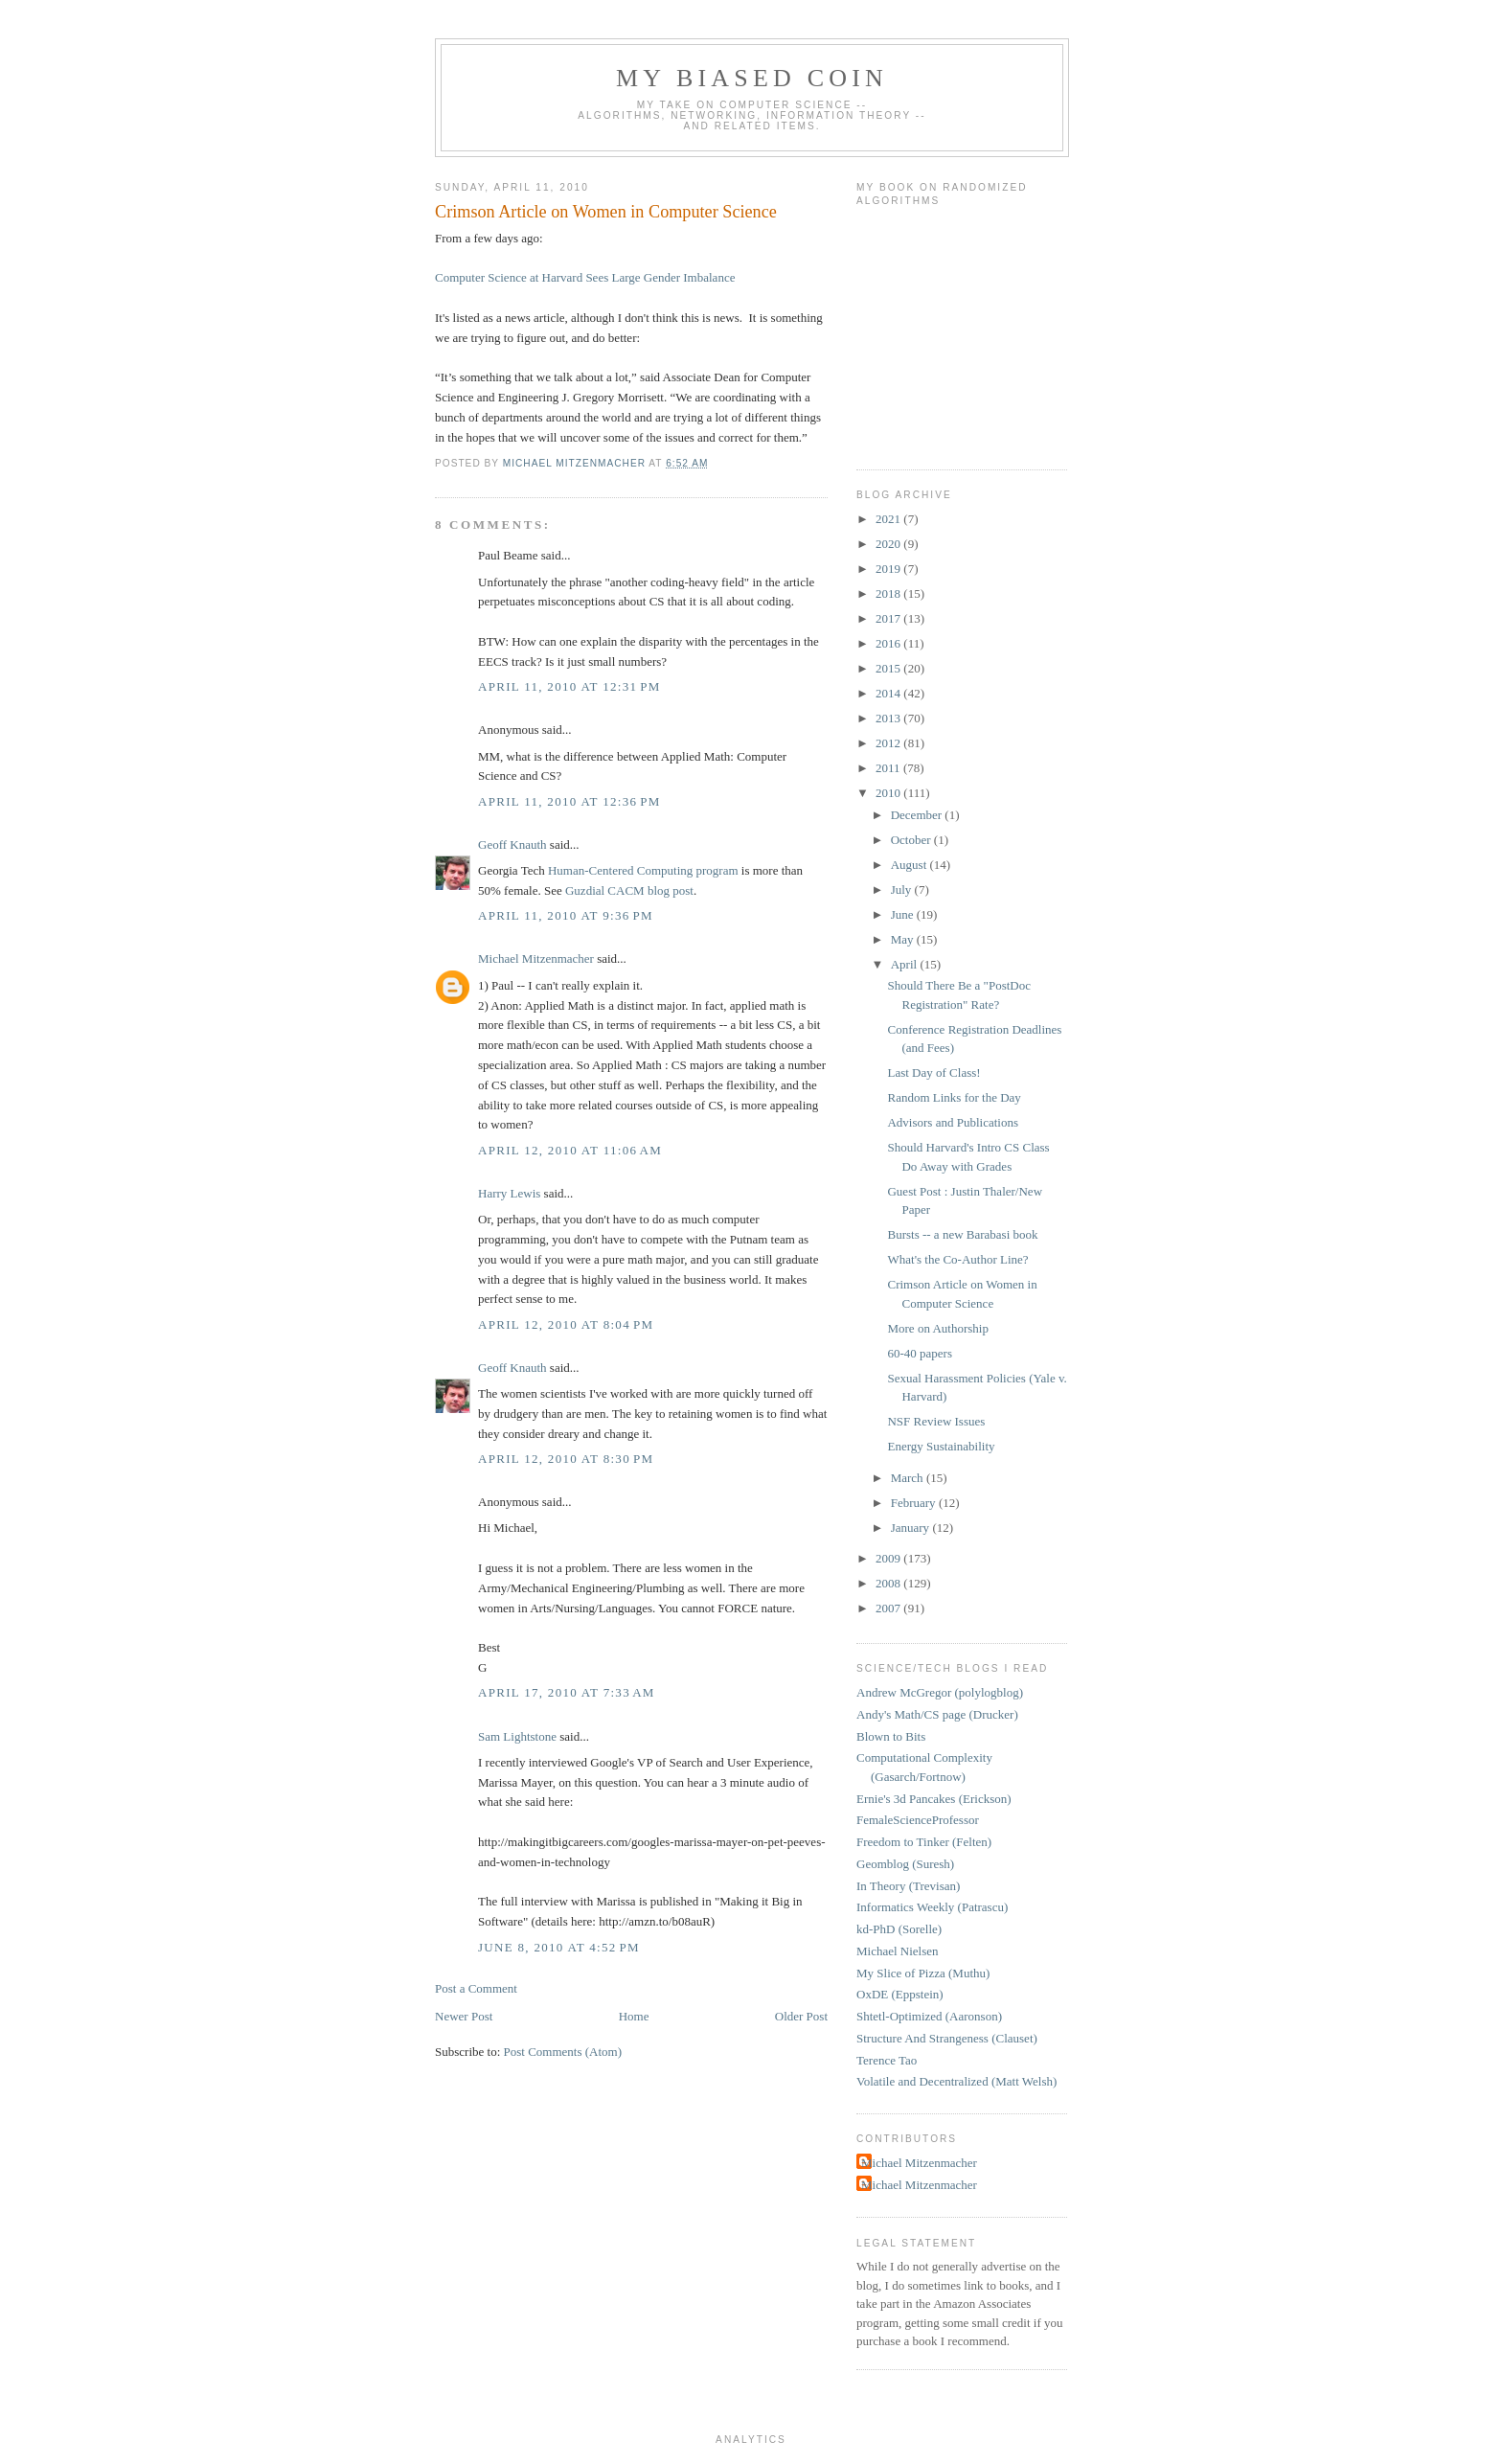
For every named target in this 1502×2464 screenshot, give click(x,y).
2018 (889, 593)
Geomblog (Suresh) (905, 1864)
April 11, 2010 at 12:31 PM (569, 686)
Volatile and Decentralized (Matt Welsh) (956, 2081)
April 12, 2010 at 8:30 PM (565, 1458)
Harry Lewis (509, 1193)
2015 (889, 668)
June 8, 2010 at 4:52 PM (559, 1947)
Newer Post (463, 2016)
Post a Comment (476, 1988)
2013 (889, 718)
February (915, 1502)
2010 (889, 793)
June (904, 914)
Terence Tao (886, 2060)
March (908, 1478)
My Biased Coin (752, 78)
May (904, 939)
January (912, 1527)
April (906, 964)
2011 (889, 768)
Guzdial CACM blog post (629, 890)
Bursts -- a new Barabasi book (962, 1234)
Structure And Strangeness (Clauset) (946, 2038)
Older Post (801, 2016)
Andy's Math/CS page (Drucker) (937, 1714)
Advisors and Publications (952, 1122)
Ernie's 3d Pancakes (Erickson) (934, 1798)
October (912, 840)
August (910, 864)
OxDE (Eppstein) (900, 1994)
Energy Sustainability (940, 1446)
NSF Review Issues (936, 1421)
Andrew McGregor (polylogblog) (939, 1692)
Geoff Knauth (512, 844)
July (903, 889)
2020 (889, 543)
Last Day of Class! (933, 1072)
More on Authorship (937, 1328)
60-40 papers (919, 1353)
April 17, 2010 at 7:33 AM (566, 1692)
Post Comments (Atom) (563, 2051)
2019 (889, 568)
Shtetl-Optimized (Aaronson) (929, 2016)
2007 (889, 1608)
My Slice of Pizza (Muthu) (923, 1973)
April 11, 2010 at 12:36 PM (569, 801)
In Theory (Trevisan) (908, 1886)
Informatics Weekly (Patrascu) (932, 1907)
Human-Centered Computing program (643, 870)
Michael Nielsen (897, 1951)
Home (634, 2016)
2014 (889, 693)
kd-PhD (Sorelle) (899, 1929)
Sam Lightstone (517, 1736)
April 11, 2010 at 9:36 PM (565, 915)
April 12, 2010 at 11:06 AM (570, 1150)
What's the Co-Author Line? (957, 1259)
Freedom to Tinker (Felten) (923, 1842)
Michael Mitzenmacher (536, 958)
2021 (889, 519)
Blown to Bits (890, 1736)
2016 (889, 643)
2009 (889, 1558)
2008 (889, 1583)
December (918, 815)
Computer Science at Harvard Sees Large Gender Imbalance (585, 277)
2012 (889, 743)
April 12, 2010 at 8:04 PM (565, 1324)
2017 (889, 618)
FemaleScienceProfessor (917, 1820)
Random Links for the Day (953, 1097)
